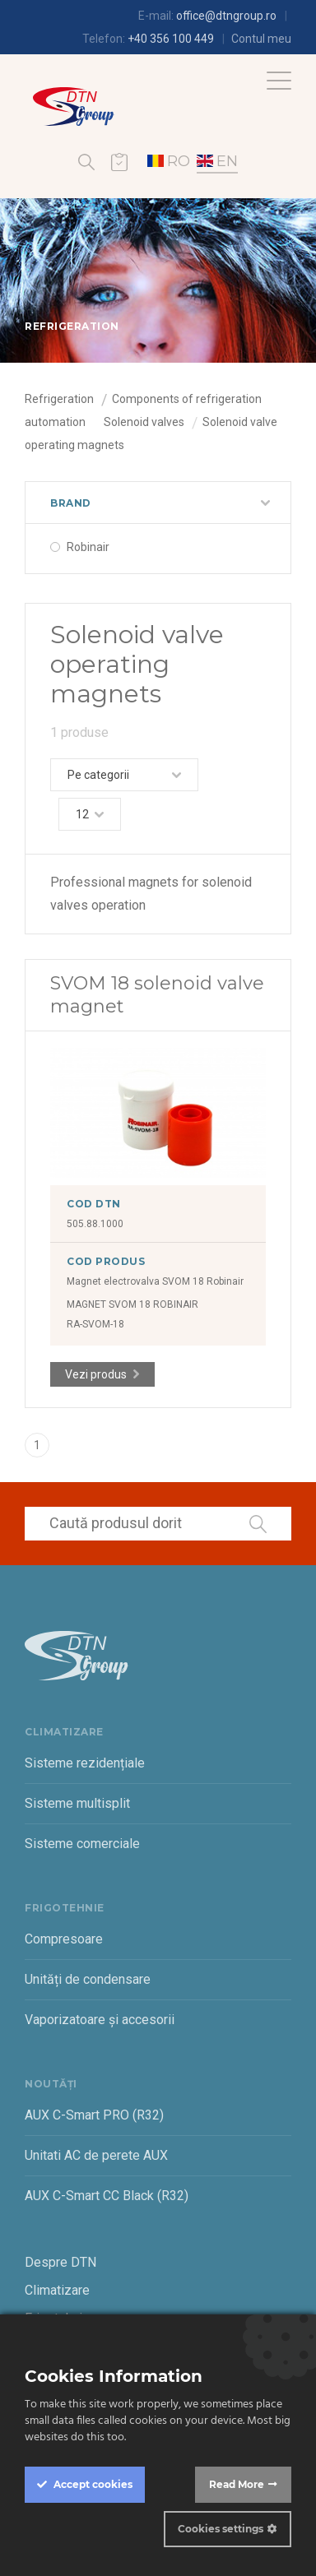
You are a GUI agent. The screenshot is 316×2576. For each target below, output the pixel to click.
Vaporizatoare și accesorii (99, 2019)
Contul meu (261, 38)
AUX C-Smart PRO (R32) (94, 2115)
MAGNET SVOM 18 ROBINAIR (132, 1304)
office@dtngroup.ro (226, 15)
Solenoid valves (144, 422)
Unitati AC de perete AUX (96, 2155)
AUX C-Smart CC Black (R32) (106, 2195)
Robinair (88, 547)
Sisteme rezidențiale (85, 1763)
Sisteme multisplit (77, 1803)
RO (168, 161)
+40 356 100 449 (171, 38)
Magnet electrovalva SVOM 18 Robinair (155, 1281)
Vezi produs (96, 1374)
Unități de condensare (88, 1979)
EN (217, 161)
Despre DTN (60, 2262)
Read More (236, 2484)
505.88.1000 (95, 1224)
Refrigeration (59, 398)
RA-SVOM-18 (95, 1324)
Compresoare (64, 1939)
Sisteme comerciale (82, 1843)
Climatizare (57, 2290)
